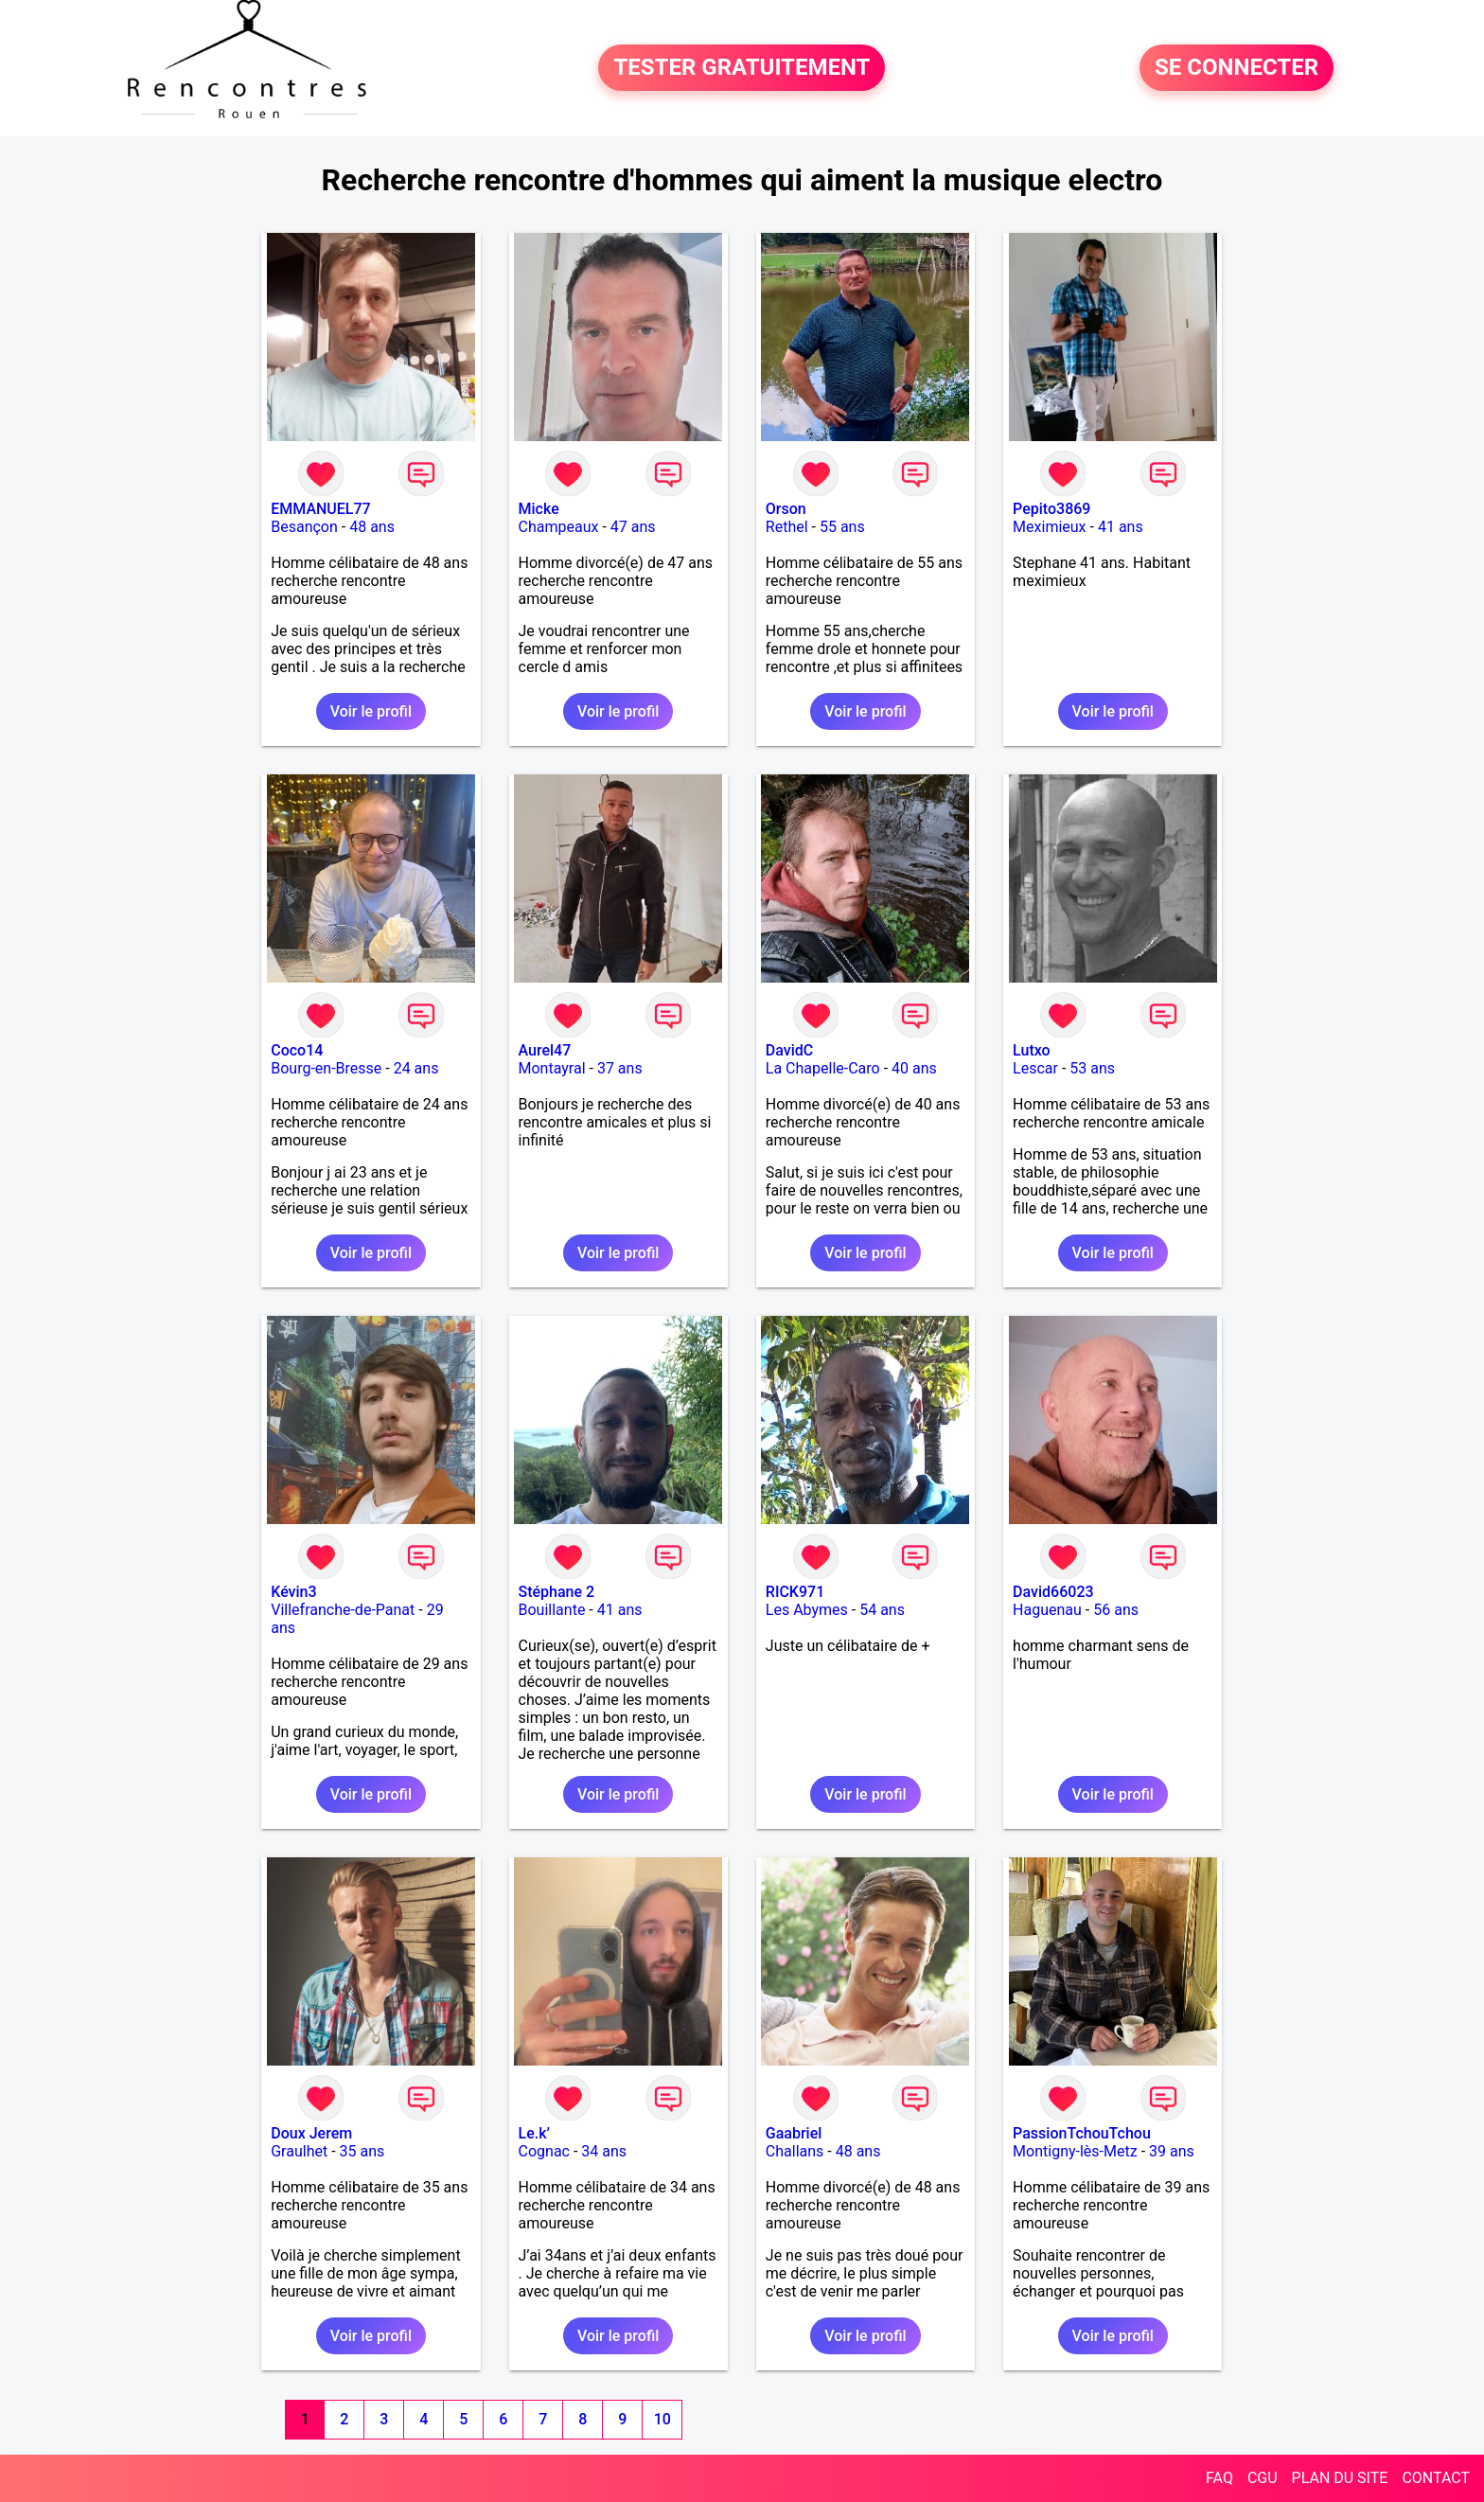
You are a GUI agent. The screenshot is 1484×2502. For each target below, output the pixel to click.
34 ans (604, 2151)
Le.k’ (534, 2133)
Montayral (552, 1068)
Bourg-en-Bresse (326, 1068)
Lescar (1035, 1068)
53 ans (1092, 1068)
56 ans (1116, 1610)
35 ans (362, 2151)
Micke (539, 509)
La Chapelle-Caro (823, 1068)
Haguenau (1047, 1610)
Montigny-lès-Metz (1075, 2151)
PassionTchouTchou (1082, 2133)
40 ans (914, 1068)
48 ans (372, 527)
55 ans (842, 527)
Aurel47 (545, 1050)
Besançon (304, 527)
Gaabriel (794, 2133)
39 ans (1171, 2151)
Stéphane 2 (557, 1592)
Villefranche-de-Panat (343, 1610)
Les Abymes (807, 1610)
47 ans (633, 527)
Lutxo (1032, 1050)
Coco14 (297, 1050)
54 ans (882, 1610)
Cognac (544, 2151)
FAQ (1219, 2478)
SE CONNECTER (1236, 68)
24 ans (416, 1068)
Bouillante (552, 1610)
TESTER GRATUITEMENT (741, 68)
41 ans (1120, 527)
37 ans (620, 1068)
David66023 (1053, 1592)
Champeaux (559, 527)
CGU (1262, 2478)
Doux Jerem (311, 2133)
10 (662, 2419)
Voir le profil (371, 711)
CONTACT (1436, 2478)
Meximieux (1049, 527)
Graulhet (299, 2151)
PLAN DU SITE (1340, 2478)
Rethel (787, 527)
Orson (786, 509)
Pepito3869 (1051, 509)
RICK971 (795, 1592)
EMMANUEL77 (320, 509)
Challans (795, 2151)
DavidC (789, 1050)
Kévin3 (293, 1592)
